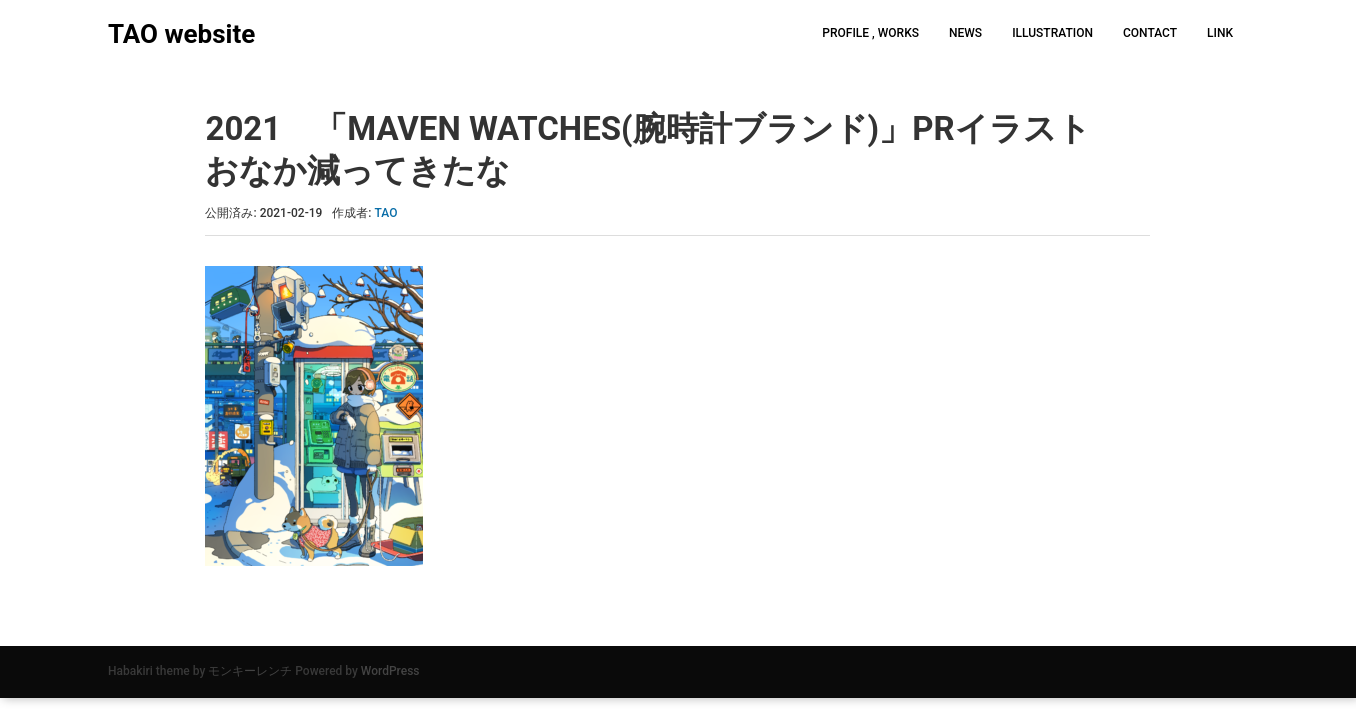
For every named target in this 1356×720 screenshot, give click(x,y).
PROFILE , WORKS (870, 33)
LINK (1220, 33)
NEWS (965, 33)
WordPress (390, 671)
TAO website (181, 34)
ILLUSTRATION (1052, 33)
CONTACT (1150, 33)
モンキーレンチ (250, 671)
